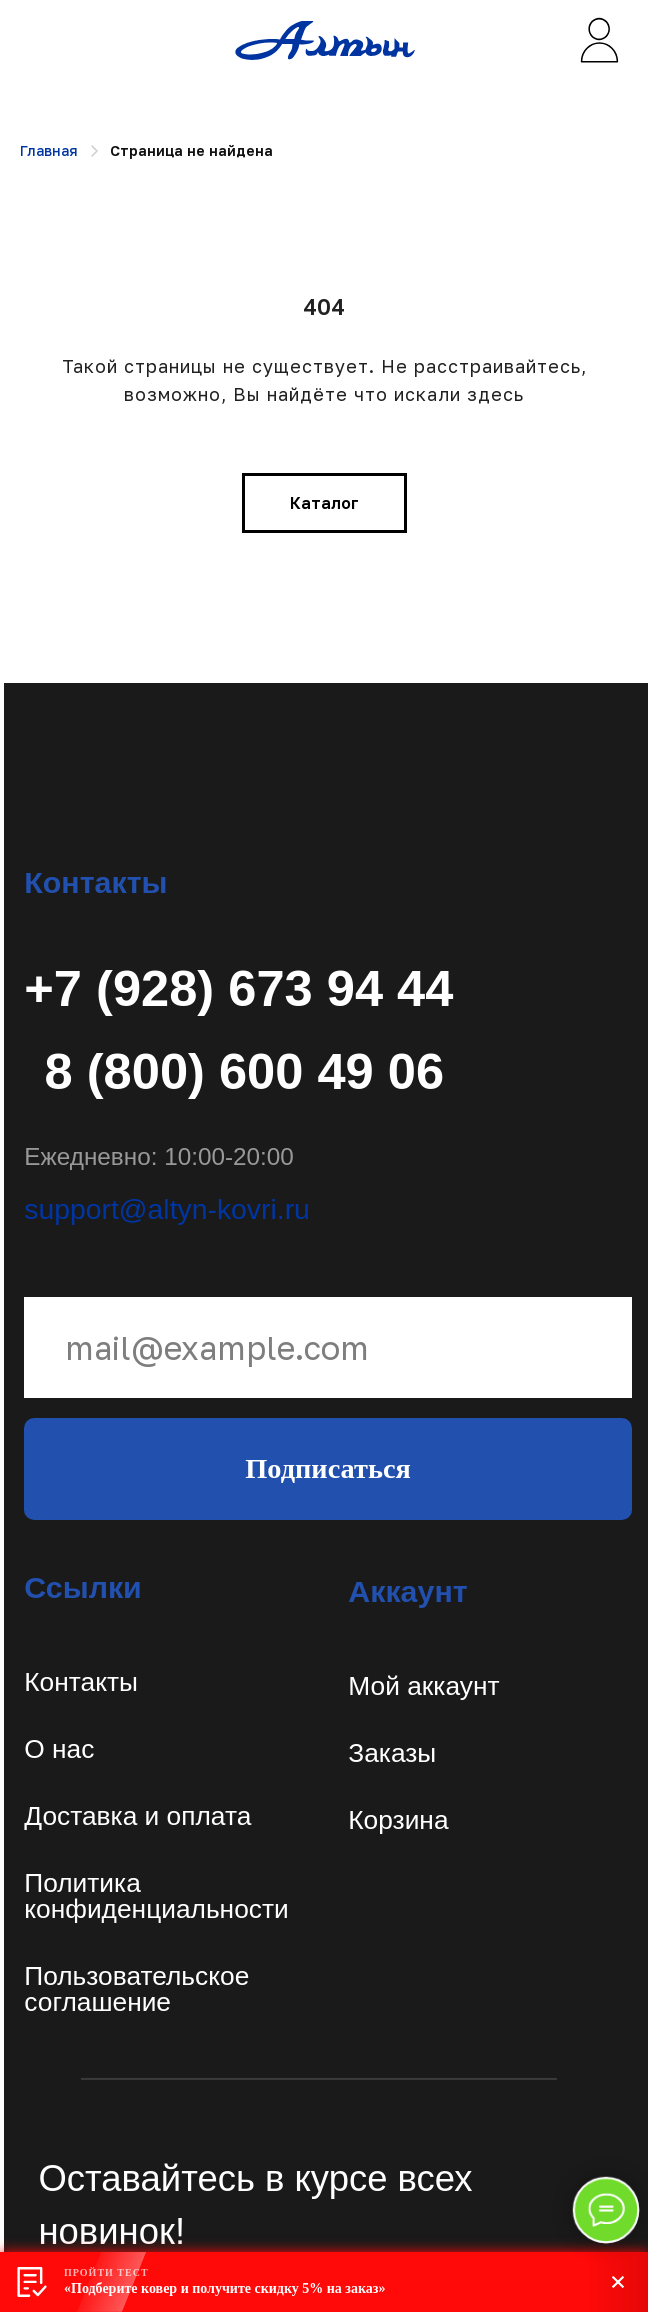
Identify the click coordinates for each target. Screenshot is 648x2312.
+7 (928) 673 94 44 (238, 988)
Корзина (398, 1820)
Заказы (392, 1753)
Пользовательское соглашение (136, 1989)
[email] (328, 1347)
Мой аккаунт (423, 1686)
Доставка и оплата (137, 1816)
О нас (59, 1749)
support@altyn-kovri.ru (167, 1209)
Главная (49, 150)
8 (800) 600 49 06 (245, 1071)
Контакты (81, 1682)
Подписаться (328, 1468)
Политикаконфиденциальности (156, 1896)
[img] (598, 40)
